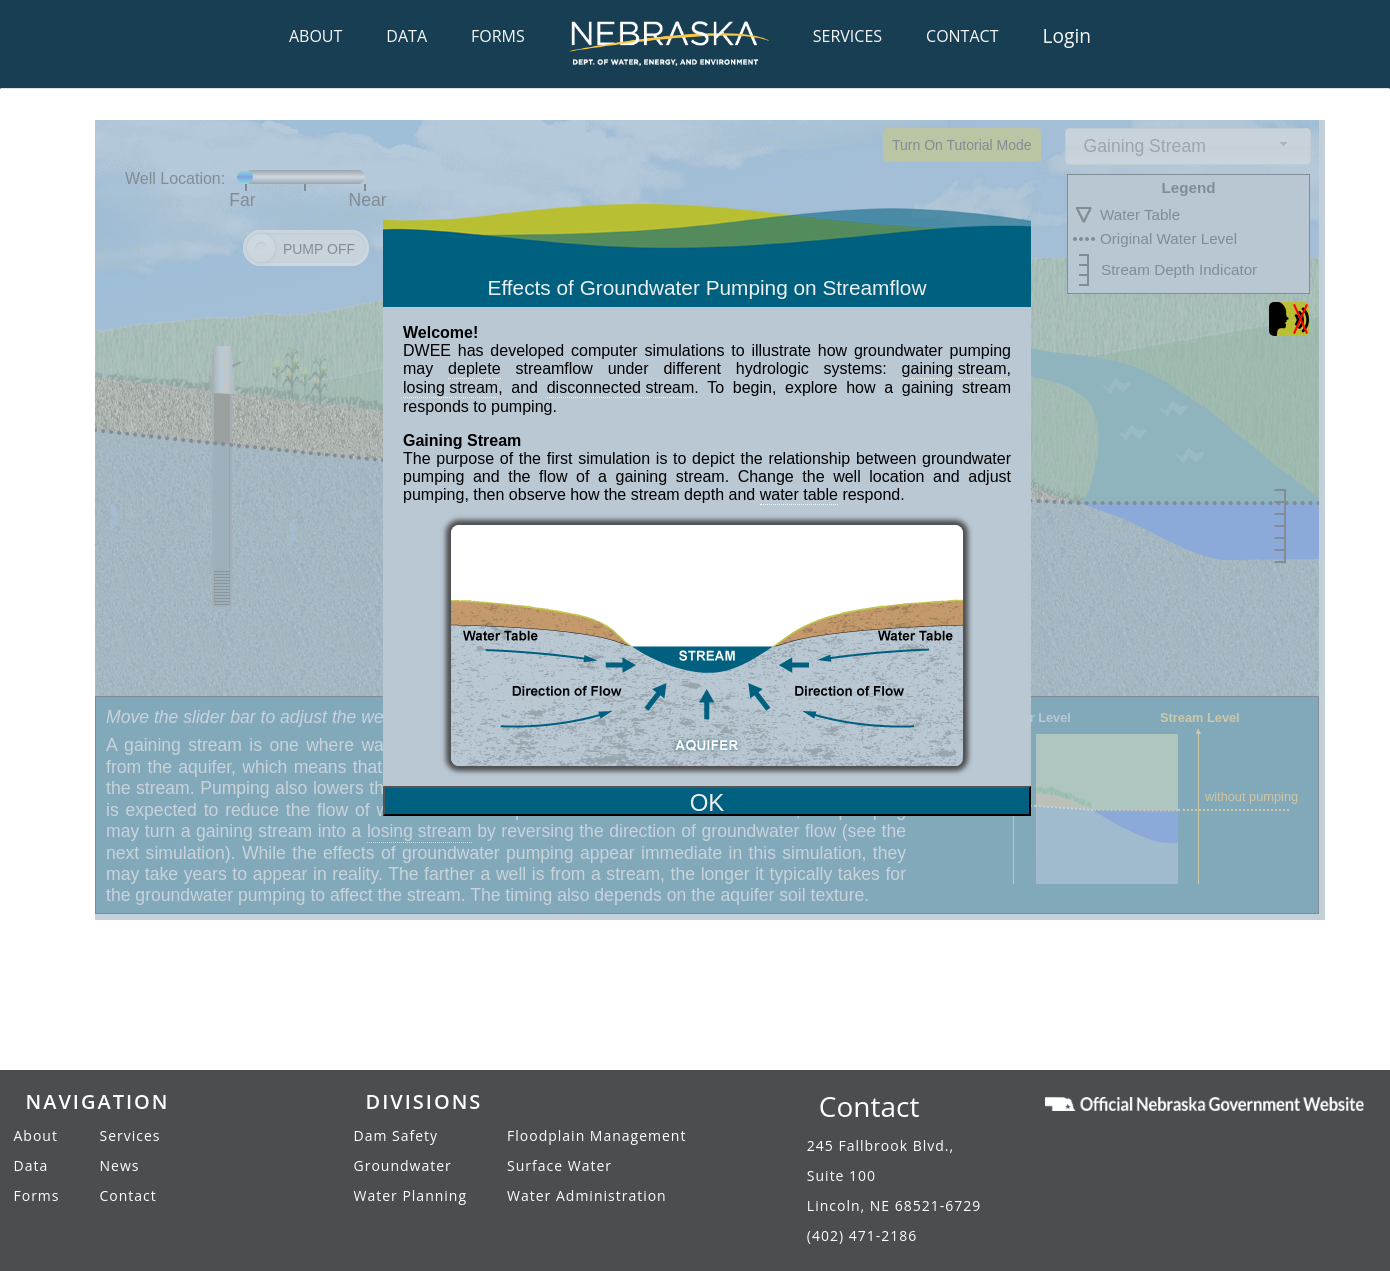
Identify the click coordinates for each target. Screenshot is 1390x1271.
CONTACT (962, 36)
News (120, 1165)
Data (31, 1165)
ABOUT (315, 36)
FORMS (498, 36)
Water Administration (587, 1195)
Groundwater (403, 1165)
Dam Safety (396, 1135)
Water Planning (411, 1195)
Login (1066, 35)
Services (130, 1135)
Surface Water (559, 1165)
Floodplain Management (596, 1135)
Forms (37, 1195)
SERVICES (847, 36)
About (36, 1135)
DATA (406, 36)
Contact (128, 1195)
